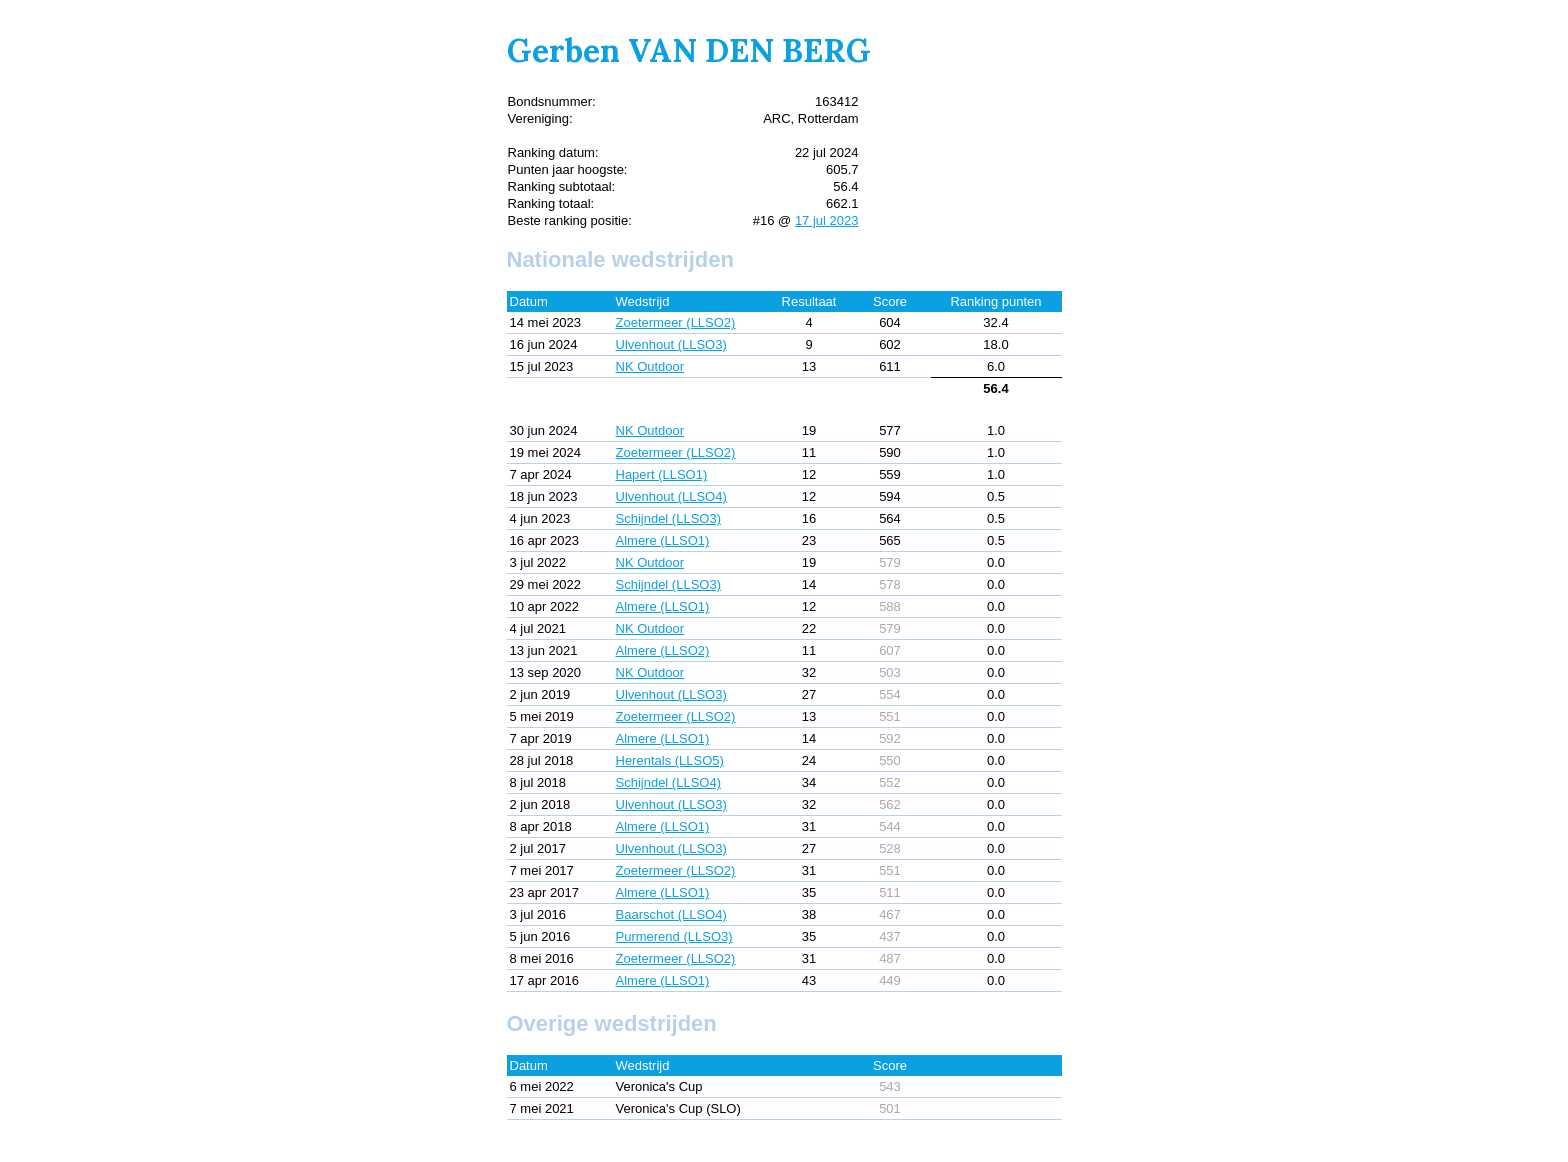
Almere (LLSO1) (663, 540)
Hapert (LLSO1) (662, 474)
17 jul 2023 (827, 220)
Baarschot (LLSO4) (671, 914)
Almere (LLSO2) (663, 650)
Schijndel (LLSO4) (669, 782)
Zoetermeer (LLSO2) (676, 322)
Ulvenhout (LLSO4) (671, 496)
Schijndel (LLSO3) (669, 518)
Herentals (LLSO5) (670, 760)
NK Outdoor (650, 366)
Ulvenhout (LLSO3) (671, 344)
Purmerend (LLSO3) (674, 936)
